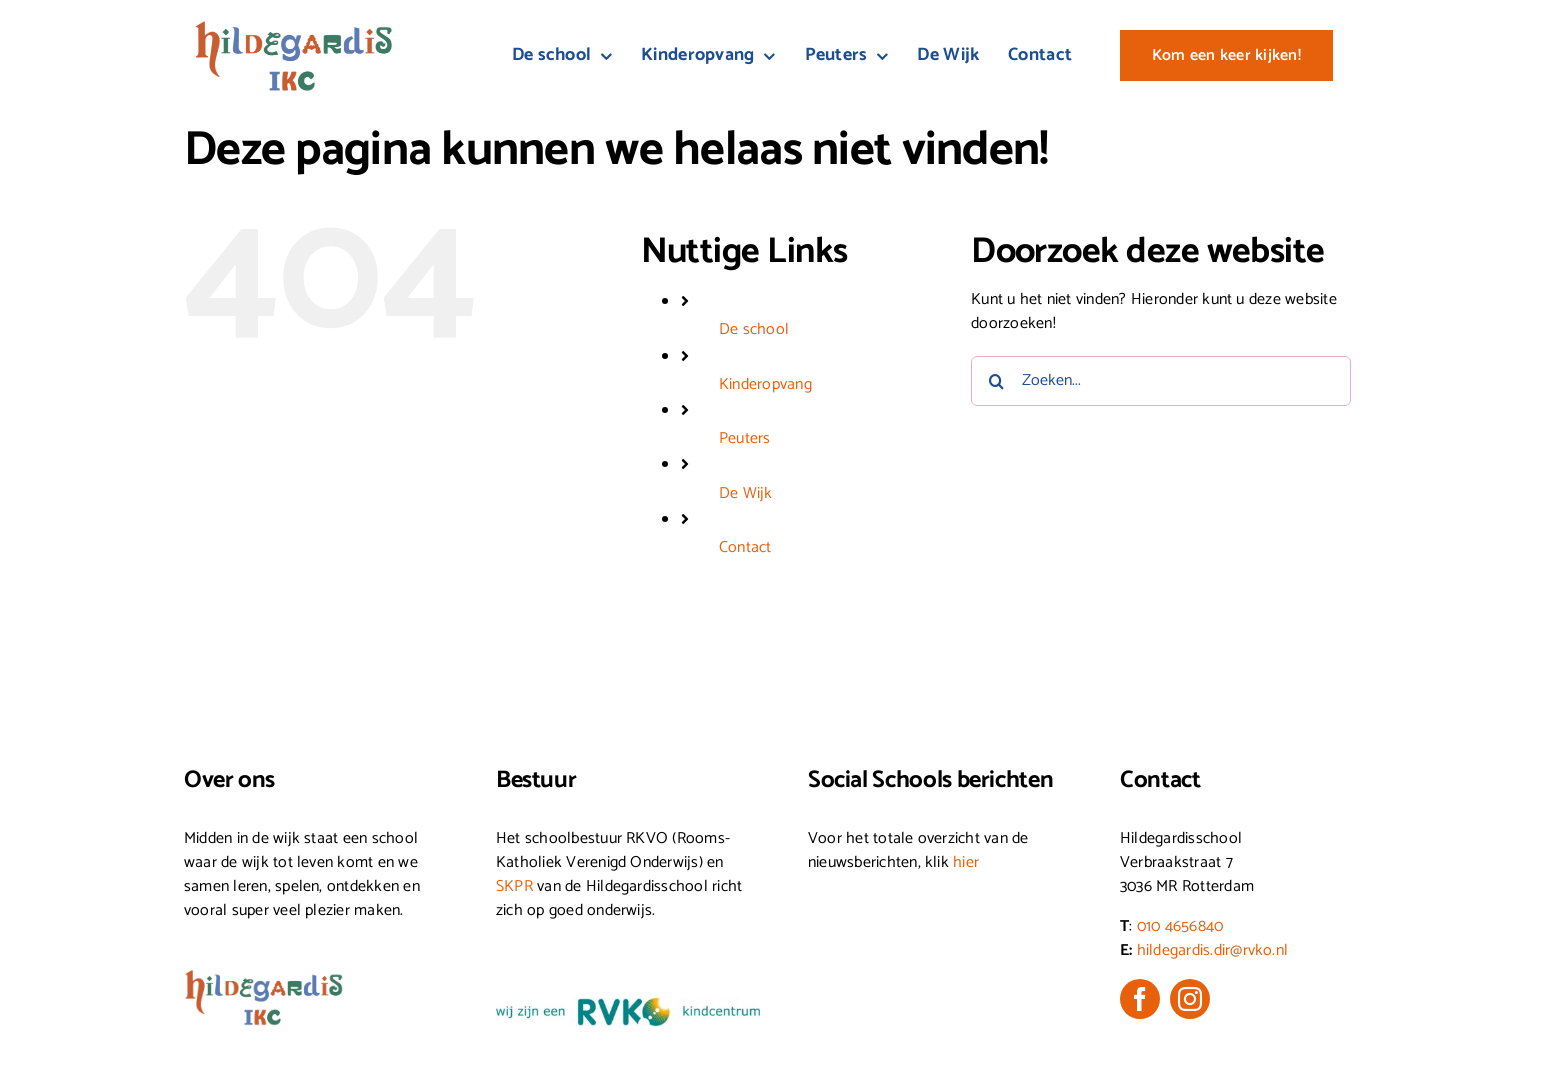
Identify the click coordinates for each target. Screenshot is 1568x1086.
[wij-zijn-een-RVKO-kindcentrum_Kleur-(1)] (628, 1005)
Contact (745, 547)
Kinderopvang (765, 384)
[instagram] (1190, 999)
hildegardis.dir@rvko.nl (1213, 950)
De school (754, 329)
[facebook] (1140, 999)
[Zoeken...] (1161, 381)
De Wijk (746, 493)
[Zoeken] (996, 381)
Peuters (745, 438)
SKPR (514, 886)
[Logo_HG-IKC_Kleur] (294, 27)
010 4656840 (1180, 926)
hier (966, 862)
